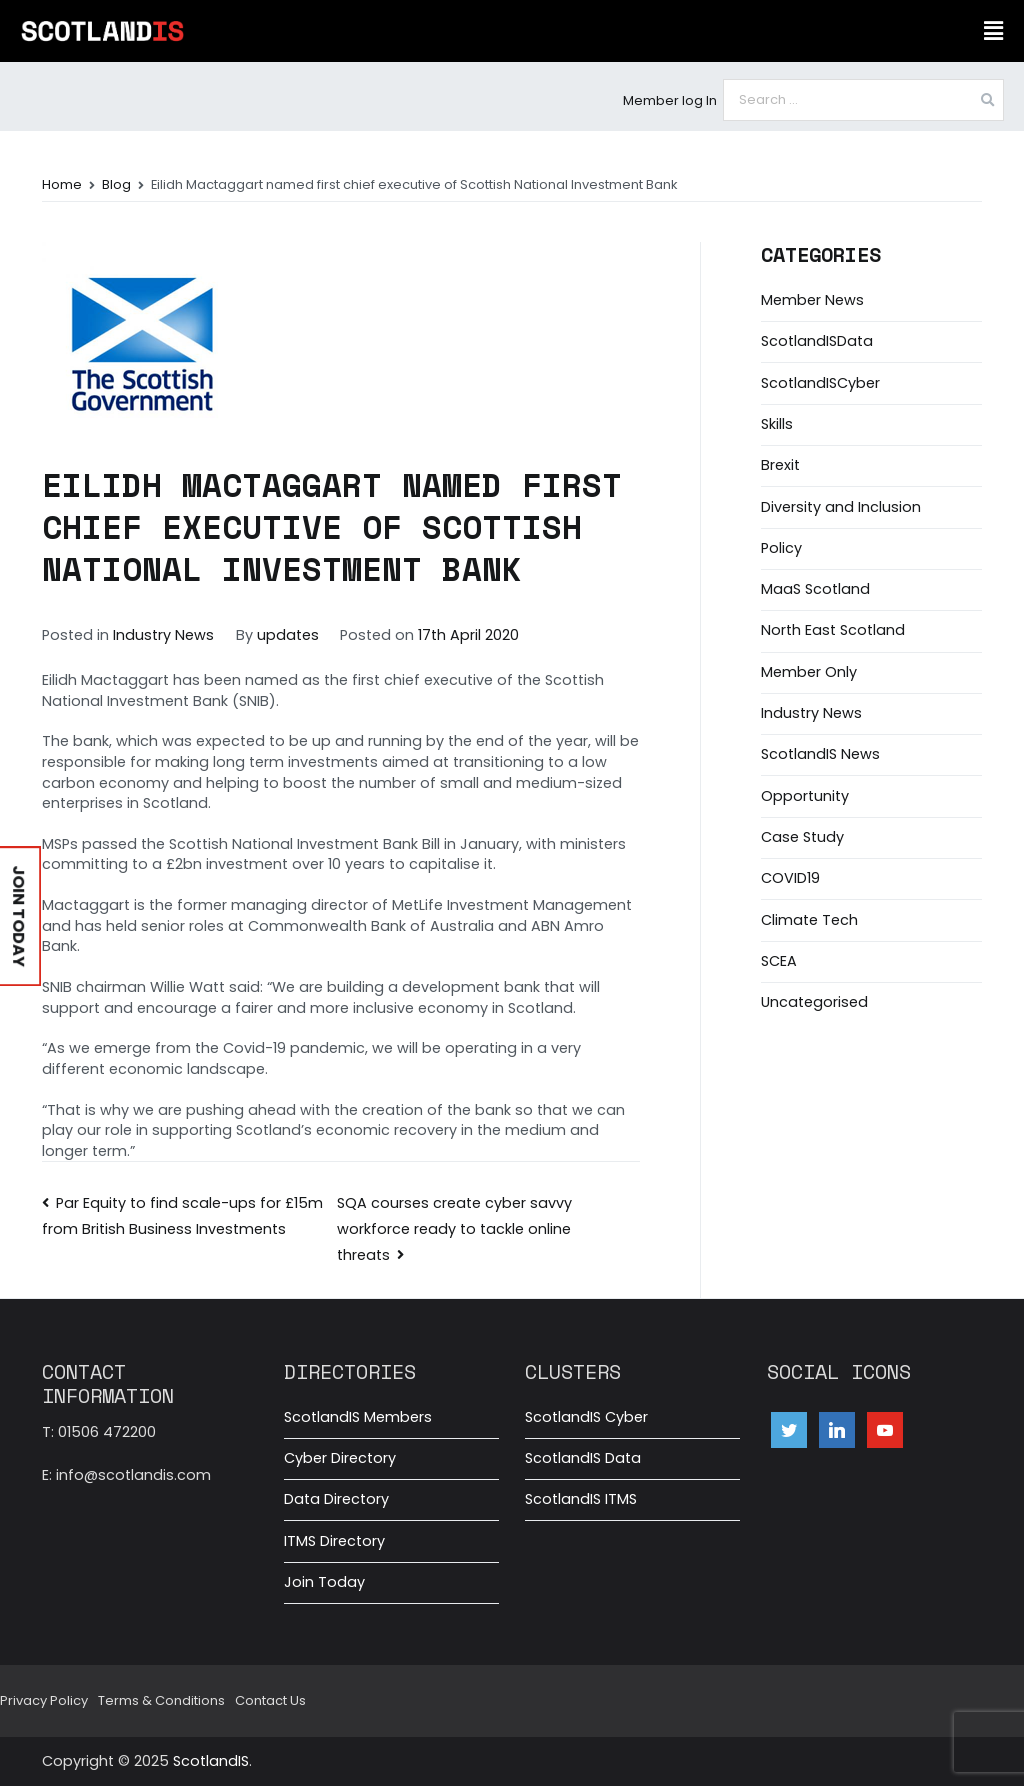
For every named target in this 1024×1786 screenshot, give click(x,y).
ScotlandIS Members (358, 1417)
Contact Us (270, 1700)
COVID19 (790, 878)
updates (288, 635)
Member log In (670, 100)
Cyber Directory (340, 1458)
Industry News (163, 635)
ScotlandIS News (820, 754)
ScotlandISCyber (820, 383)
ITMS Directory (334, 1541)
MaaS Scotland (815, 589)
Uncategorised (814, 1002)
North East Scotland (833, 630)
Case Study (802, 837)
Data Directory (336, 1499)
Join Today (324, 1582)
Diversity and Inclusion (841, 507)
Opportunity (805, 796)
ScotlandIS (211, 1761)
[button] (993, 31)
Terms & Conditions (161, 1700)
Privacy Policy (44, 1700)
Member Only (809, 672)
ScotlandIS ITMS (581, 1499)
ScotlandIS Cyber (586, 1417)
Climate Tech (809, 920)
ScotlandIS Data (583, 1458)
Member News (812, 300)
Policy (781, 548)
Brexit (780, 465)
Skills (777, 424)
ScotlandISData (817, 341)
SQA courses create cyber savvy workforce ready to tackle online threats (454, 1229)
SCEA (779, 961)
